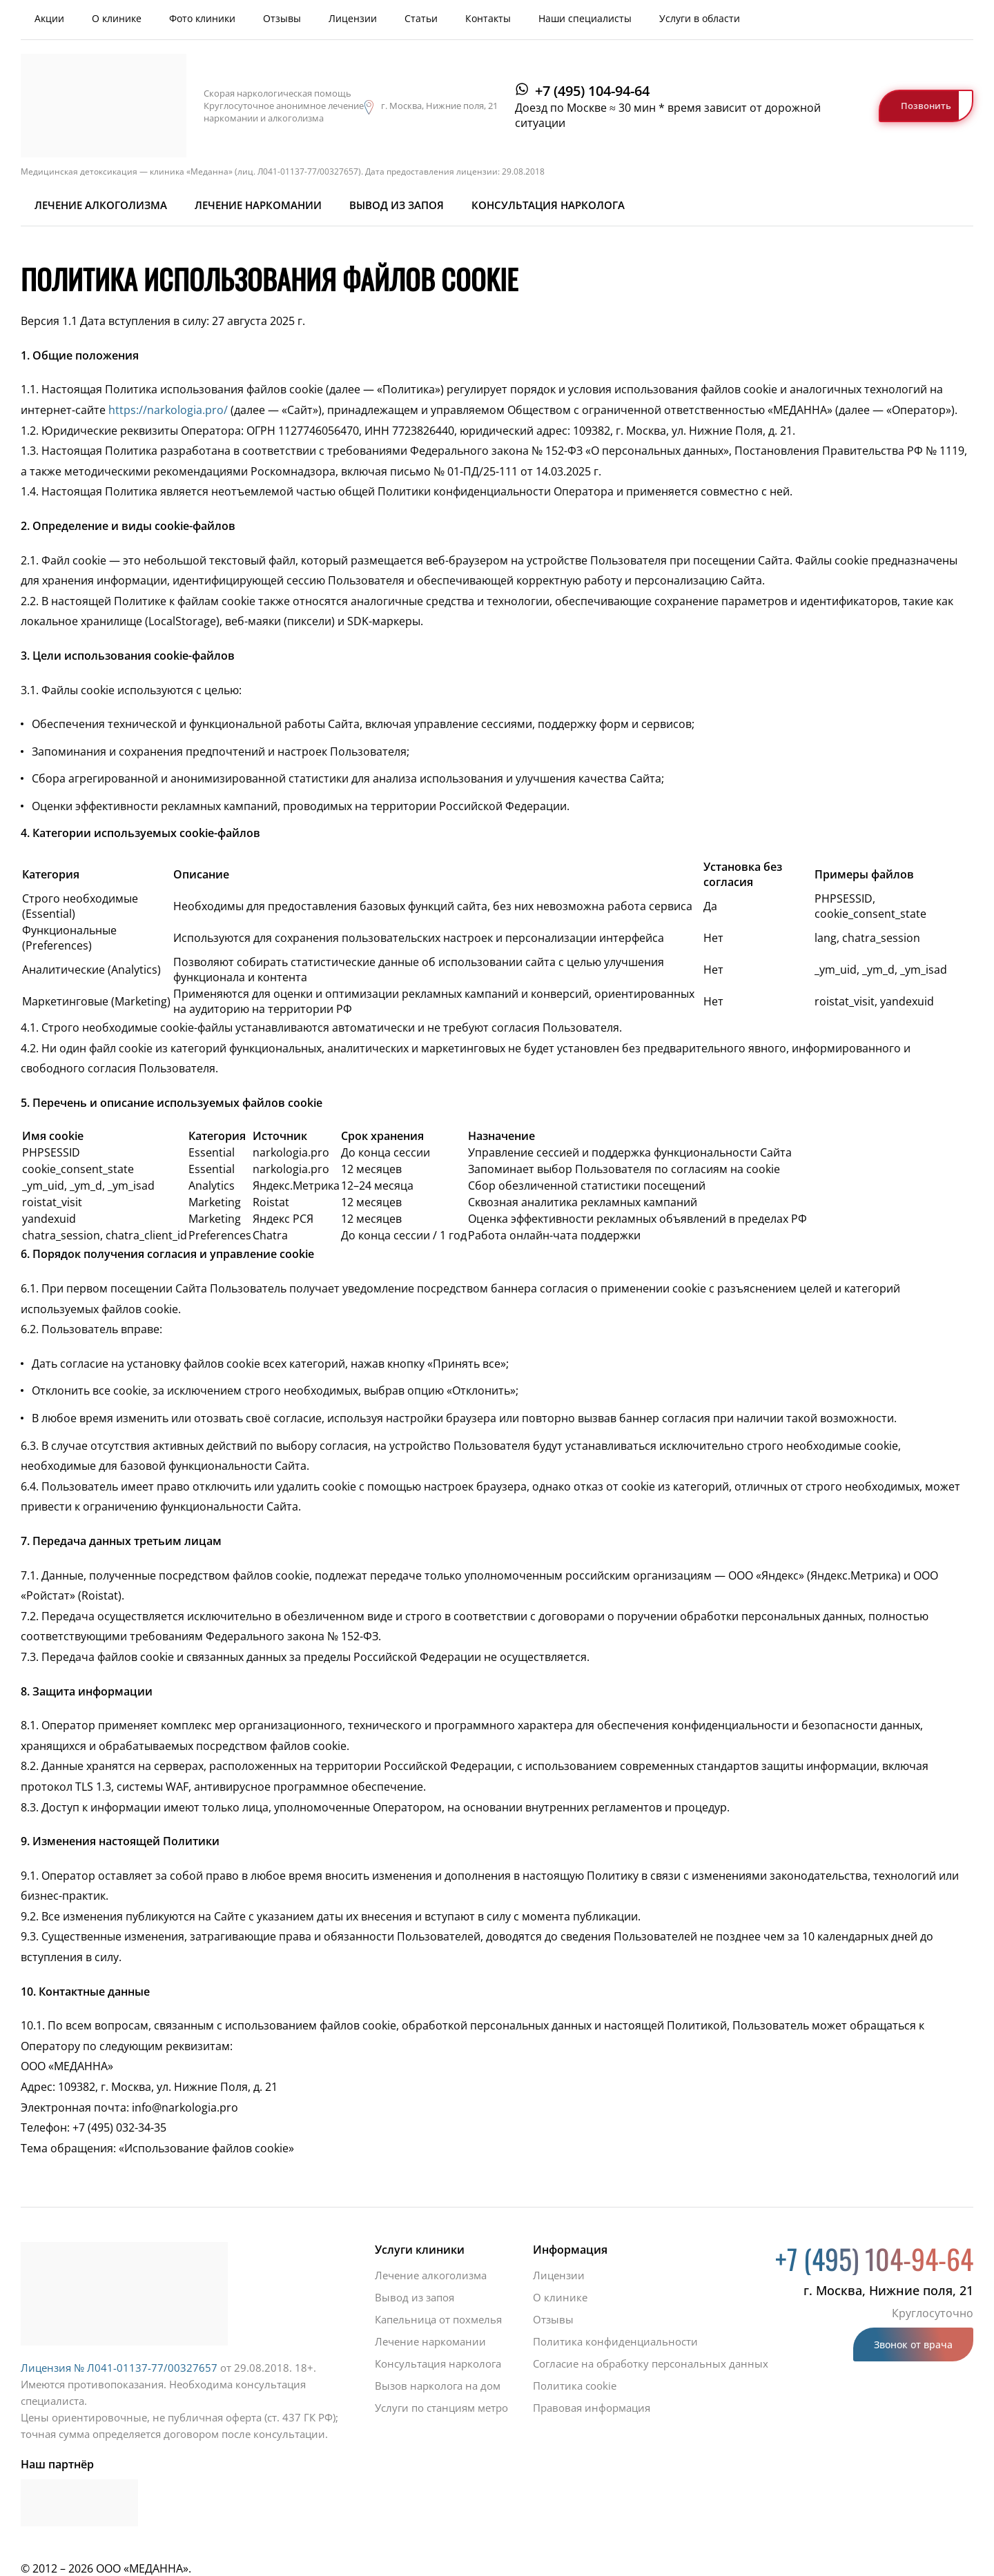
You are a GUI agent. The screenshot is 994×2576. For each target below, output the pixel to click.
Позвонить (926, 105)
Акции (49, 18)
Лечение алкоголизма (101, 205)
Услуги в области (699, 18)
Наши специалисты (585, 18)
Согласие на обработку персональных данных (650, 2363)
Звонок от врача (913, 2344)
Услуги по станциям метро (441, 2408)
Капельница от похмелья (438, 2319)
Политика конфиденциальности (615, 2341)
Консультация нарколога (548, 205)
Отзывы (282, 18)
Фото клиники (202, 18)
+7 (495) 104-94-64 (592, 90)
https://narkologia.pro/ (167, 409)
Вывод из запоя (396, 205)
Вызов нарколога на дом (437, 2385)
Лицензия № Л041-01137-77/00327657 (119, 2368)
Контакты (488, 18)
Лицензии (353, 18)
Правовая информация (591, 2408)
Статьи (421, 18)
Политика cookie (574, 2385)
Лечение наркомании (258, 205)
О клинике (117, 18)
